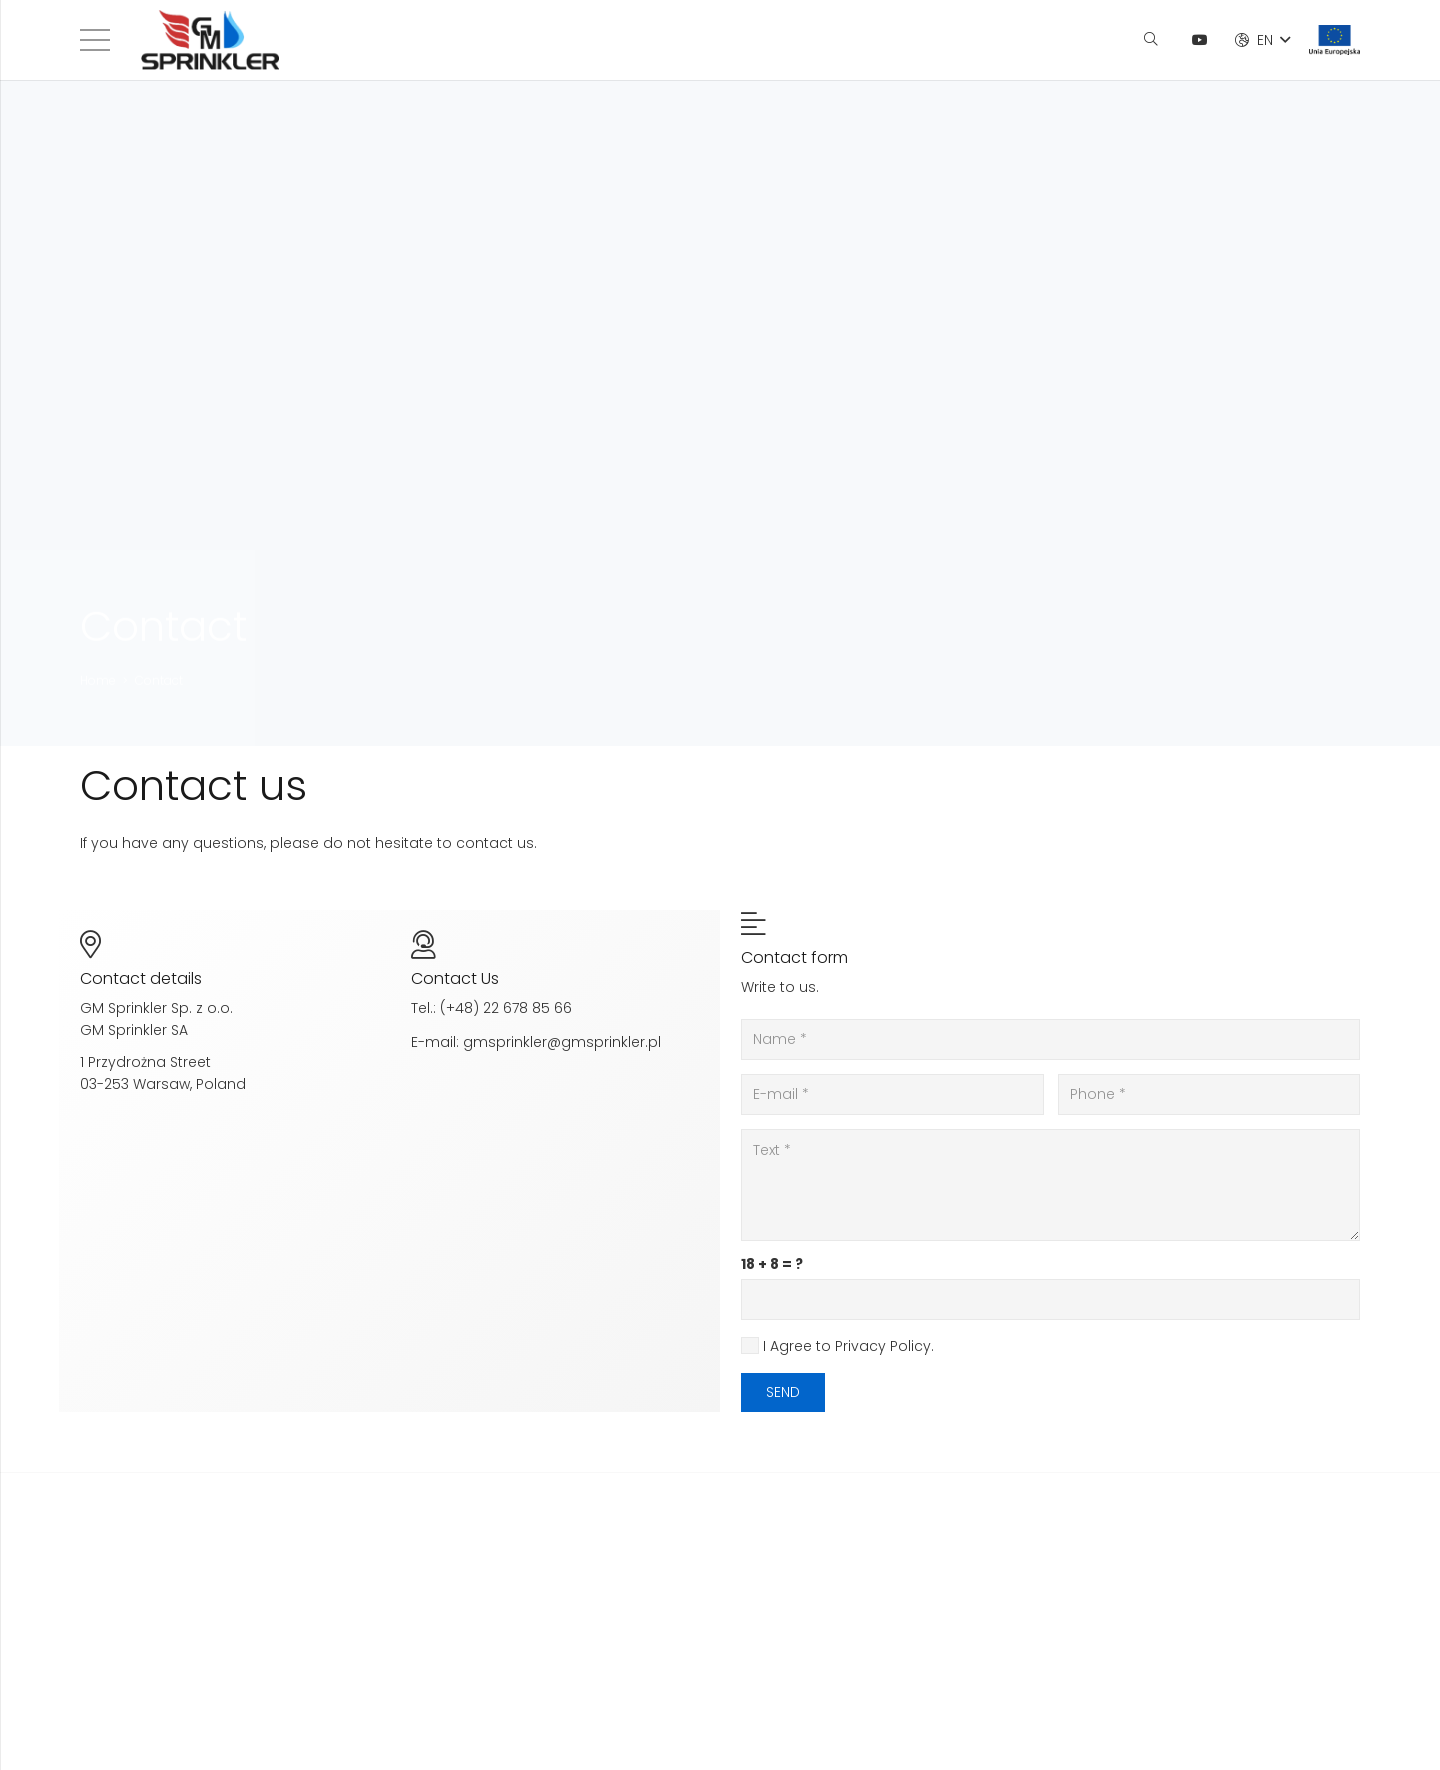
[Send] (783, 1392)
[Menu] (95, 40)
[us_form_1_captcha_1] (1050, 1299)
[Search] (1150, 39)
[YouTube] (1200, 40)
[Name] (1050, 1039)
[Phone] (1209, 1094)
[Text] (1050, 1185)
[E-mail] (892, 1094)
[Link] (210, 40)
